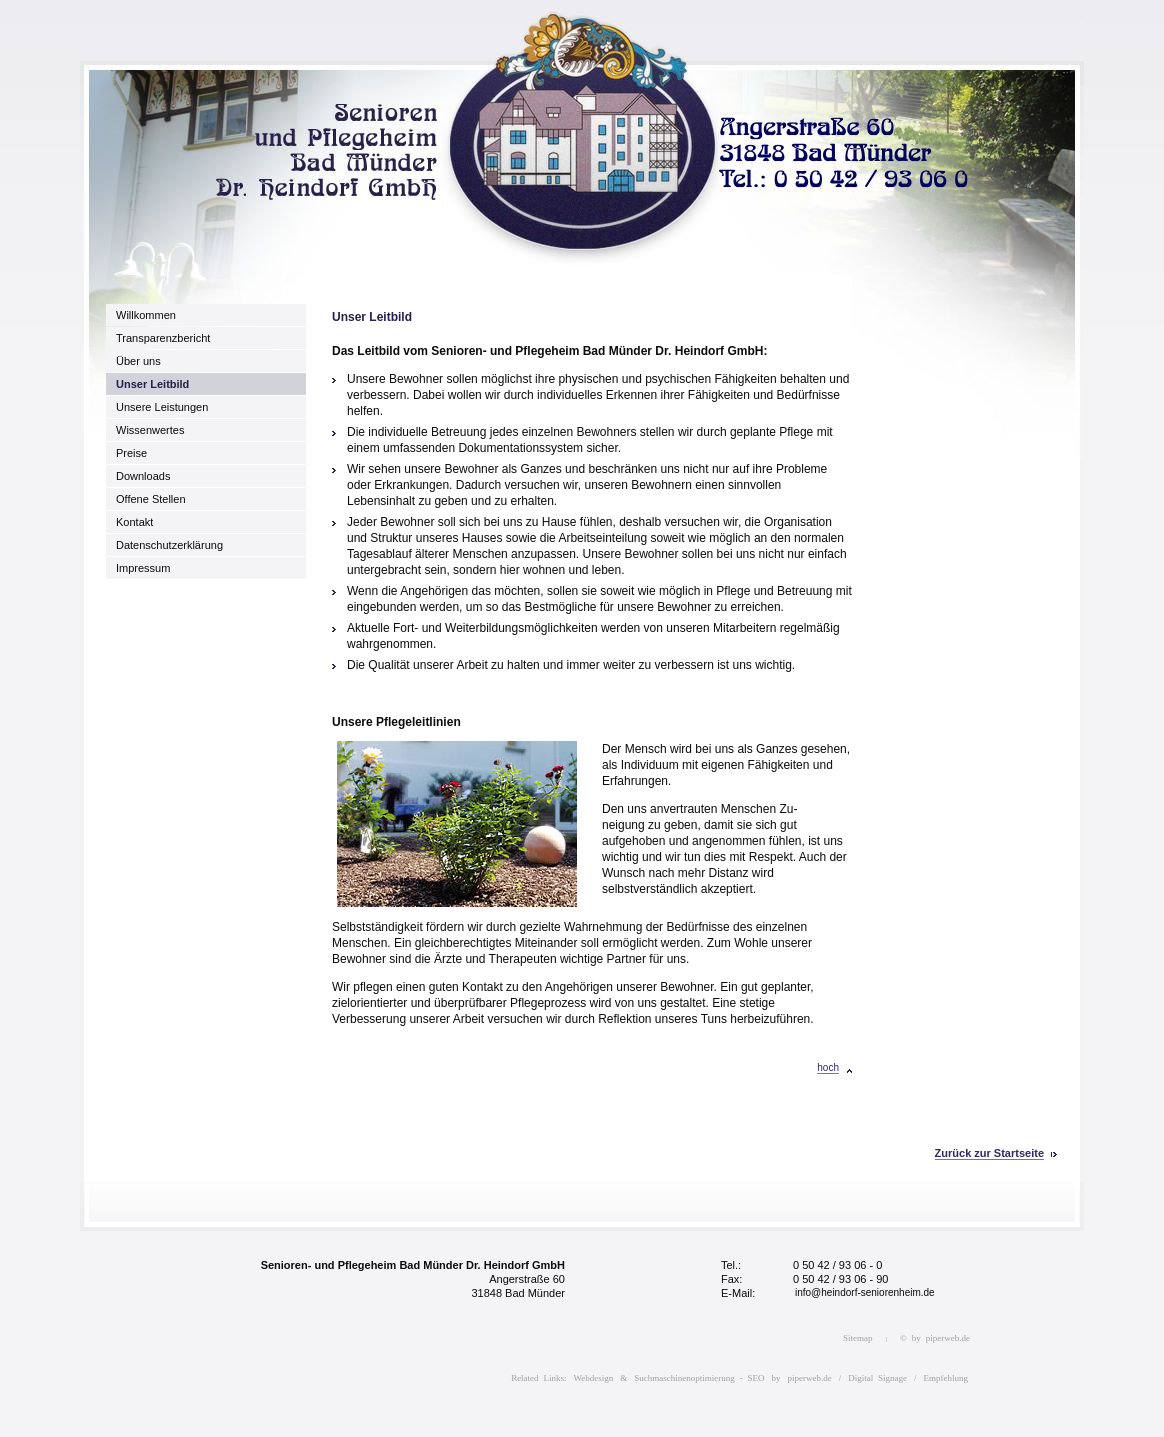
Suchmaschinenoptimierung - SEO (699, 1378)
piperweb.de (810, 1378)
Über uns (138, 361)
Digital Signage (877, 1378)
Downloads (143, 476)
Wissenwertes (150, 430)
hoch (828, 1067)
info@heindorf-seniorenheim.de (865, 1292)
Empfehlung (946, 1378)
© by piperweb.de (935, 1338)
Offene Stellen (151, 499)
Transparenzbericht (163, 338)
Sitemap (858, 1338)
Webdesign (594, 1378)
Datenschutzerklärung (169, 545)
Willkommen (146, 315)
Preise (131, 453)
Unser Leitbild (152, 384)
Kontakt (134, 522)
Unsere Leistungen (162, 407)
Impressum (143, 568)
